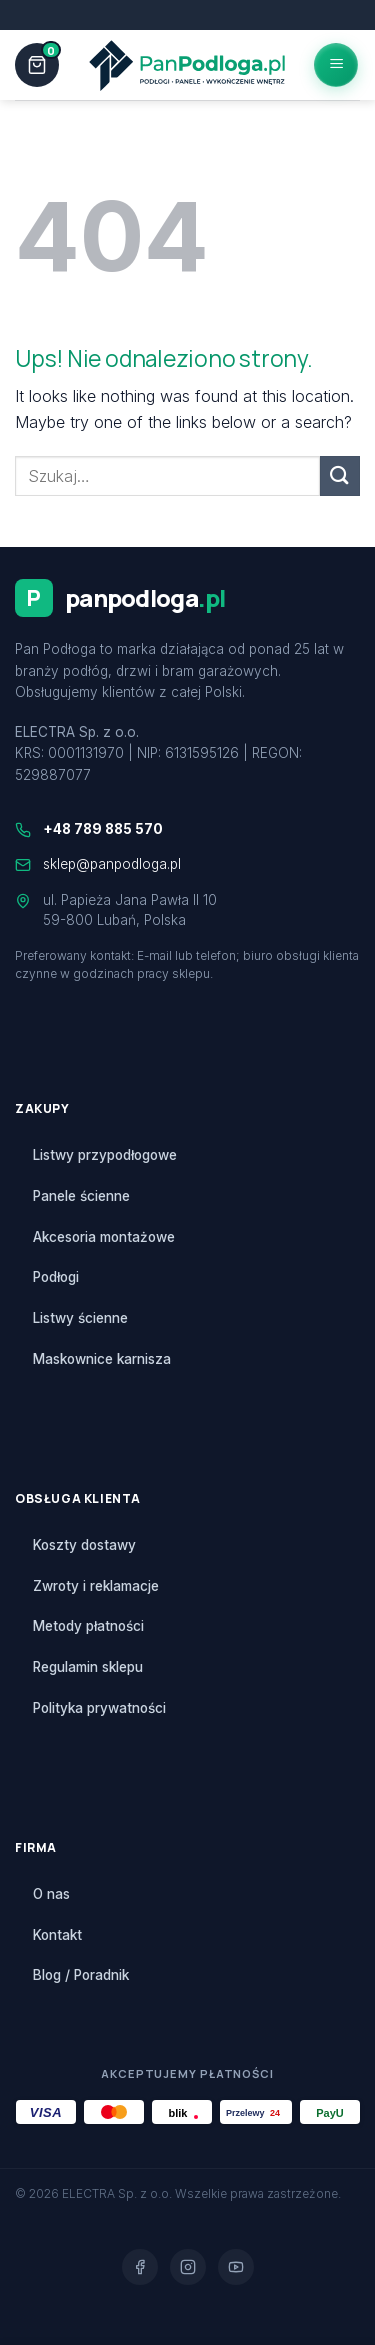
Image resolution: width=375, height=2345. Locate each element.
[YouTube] (236, 2267)
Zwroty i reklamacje (96, 1586)
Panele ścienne (81, 1196)
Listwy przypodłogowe (105, 1155)
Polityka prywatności (99, 1708)
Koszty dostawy (84, 1545)
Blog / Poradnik (81, 1975)
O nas (51, 1894)
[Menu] (336, 65)
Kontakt (57, 1935)
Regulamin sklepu (88, 1667)
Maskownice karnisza (102, 1359)
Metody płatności (88, 1626)
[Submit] (340, 475)
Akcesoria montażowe (104, 1237)
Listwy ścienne (80, 1318)
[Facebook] (140, 2267)
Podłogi (56, 1277)
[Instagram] (188, 2267)
